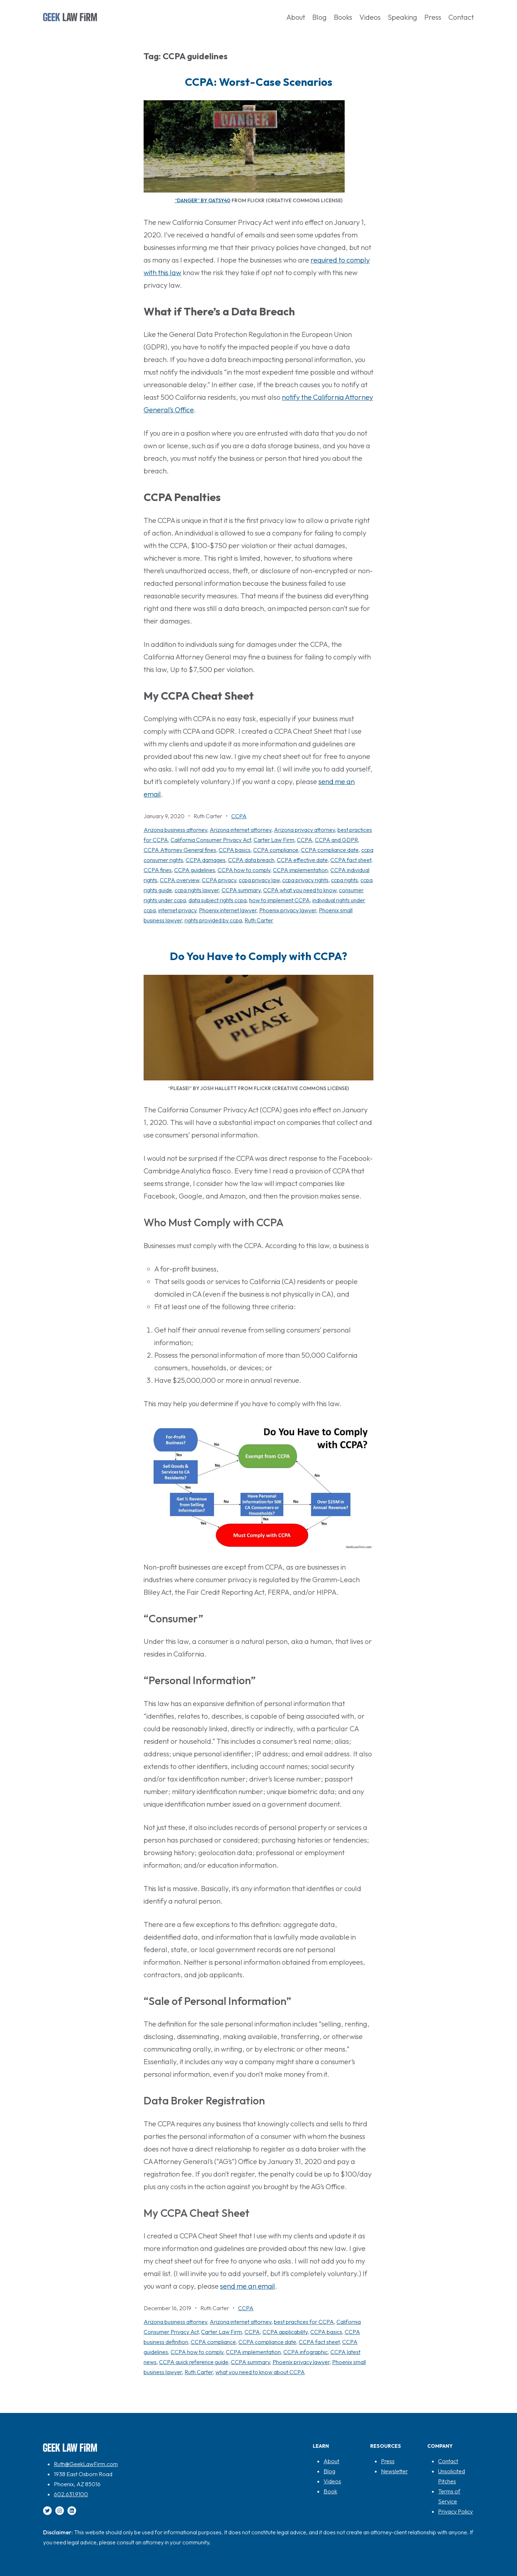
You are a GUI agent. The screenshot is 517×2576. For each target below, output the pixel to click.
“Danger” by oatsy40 (202, 200)
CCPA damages (205, 859)
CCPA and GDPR (336, 839)
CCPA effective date (302, 859)
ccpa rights (344, 880)
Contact (448, 2461)
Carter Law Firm (273, 839)
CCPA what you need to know (299, 890)
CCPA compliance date (330, 849)
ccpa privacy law (259, 880)
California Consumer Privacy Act (211, 839)
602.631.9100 (71, 2494)
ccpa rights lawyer (196, 890)
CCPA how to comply (244, 870)
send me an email (247, 2285)
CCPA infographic (305, 2351)
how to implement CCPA (279, 900)
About (331, 2461)
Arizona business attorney (175, 829)
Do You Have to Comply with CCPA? (258, 956)
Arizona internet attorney (240, 829)
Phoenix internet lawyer (228, 910)
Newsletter (394, 2471)
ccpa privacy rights (305, 880)
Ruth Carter (258, 920)
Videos (332, 2481)
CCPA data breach (251, 859)
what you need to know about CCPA (260, 2372)
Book (330, 2491)
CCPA (239, 816)
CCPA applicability (285, 2331)
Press (388, 2461)
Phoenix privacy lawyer (287, 910)
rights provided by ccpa (213, 920)
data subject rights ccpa (217, 900)
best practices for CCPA (304, 2321)
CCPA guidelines (194, 870)
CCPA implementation (300, 870)
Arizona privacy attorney (304, 829)
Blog (329, 2471)
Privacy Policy (455, 2511)
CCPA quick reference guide (193, 2362)
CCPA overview (179, 880)
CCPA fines (158, 870)
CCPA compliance (275, 849)
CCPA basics (235, 849)
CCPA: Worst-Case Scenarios (258, 82)
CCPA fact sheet (350, 859)
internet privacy (177, 910)
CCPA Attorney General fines (180, 849)
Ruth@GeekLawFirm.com (86, 2464)
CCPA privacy (219, 880)
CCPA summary (241, 890)
